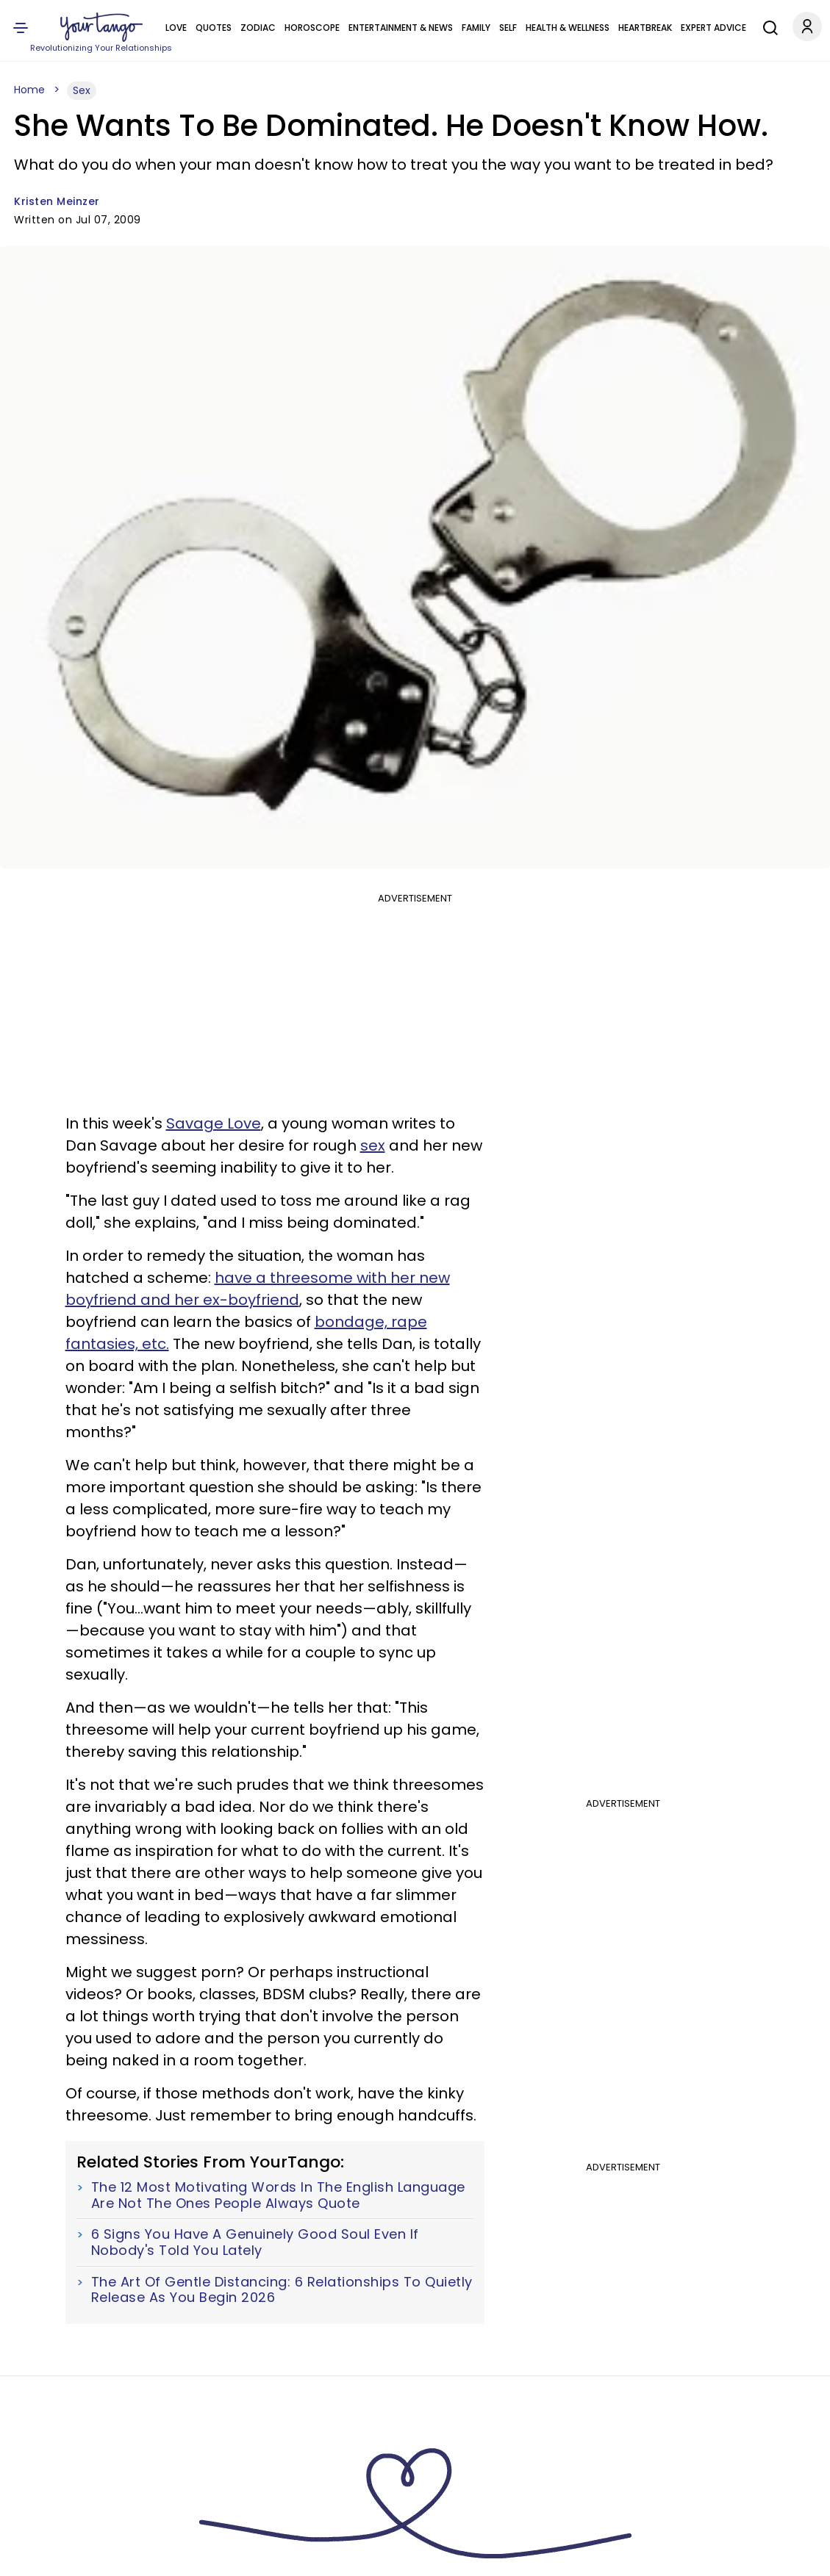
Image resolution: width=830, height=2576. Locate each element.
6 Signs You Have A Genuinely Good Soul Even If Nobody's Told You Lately (255, 2242)
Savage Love (213, 1123)
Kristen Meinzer (57, 201)
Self (508, 27)
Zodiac (258, 27)
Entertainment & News (400, 27)
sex (372, 1145)
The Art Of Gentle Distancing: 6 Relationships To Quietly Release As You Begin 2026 (282, 2290)
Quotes (214, 27)
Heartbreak (645, 27)
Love (176, 27)
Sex (81, 90)
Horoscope (312, 27)
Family (476, 27)
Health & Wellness (567, 27)
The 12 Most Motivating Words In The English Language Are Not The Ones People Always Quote (278, 2195)
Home (29, 89)
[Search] (766, 26)
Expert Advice (713, 27)
